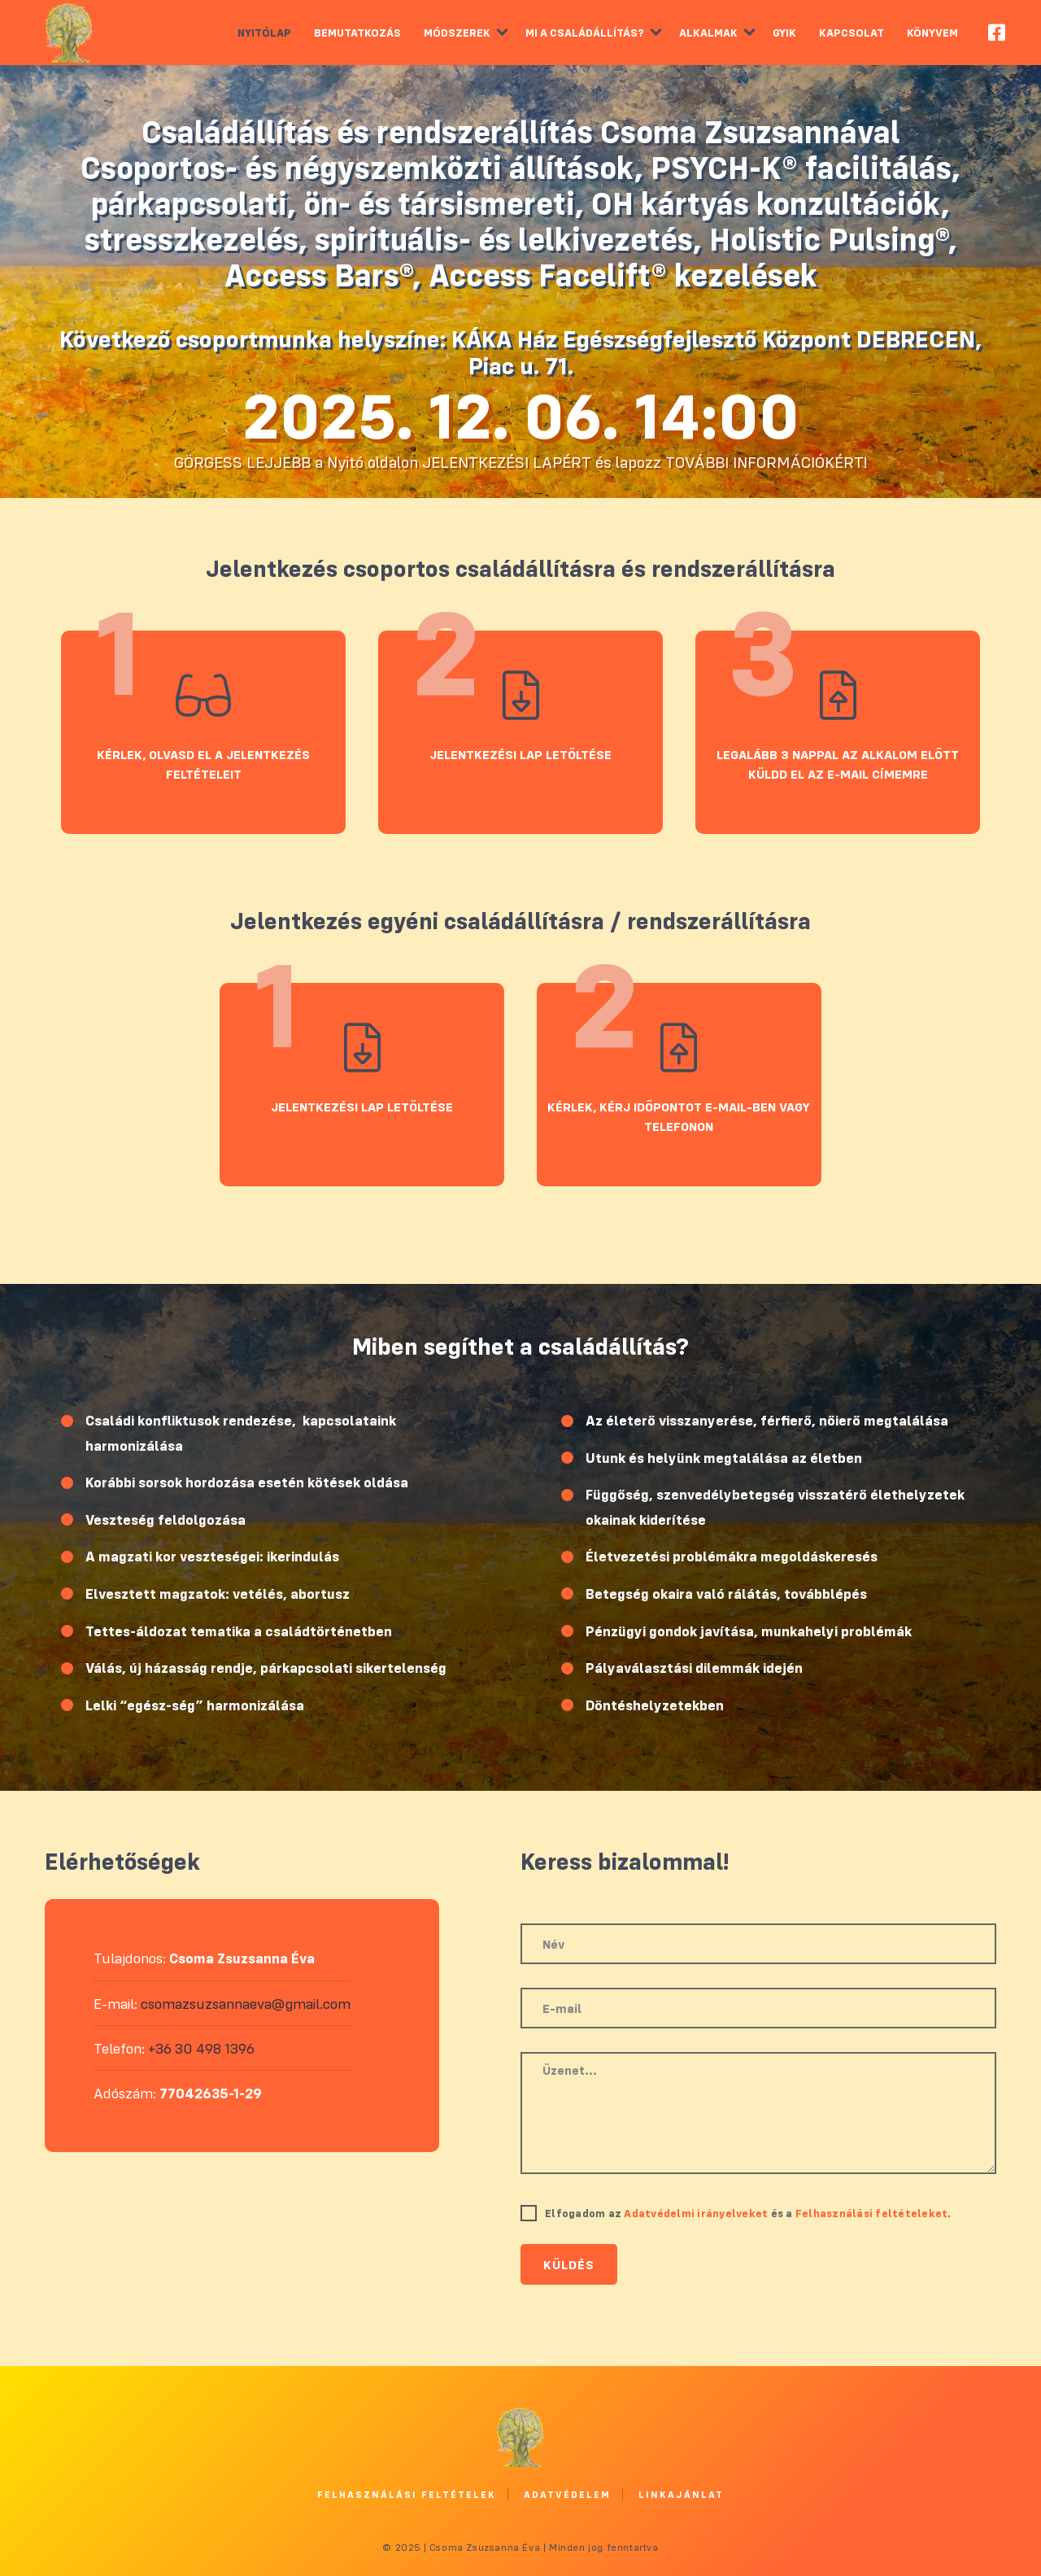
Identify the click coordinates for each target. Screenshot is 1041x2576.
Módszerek (457, 32)
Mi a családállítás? (584, 32)
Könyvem (932, 32)
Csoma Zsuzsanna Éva (69, 32)
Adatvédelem (567, 2494)
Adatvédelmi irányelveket (696, 2213)
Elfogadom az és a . (748, 2213)
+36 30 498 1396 (201, 2048)
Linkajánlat (681, 2494)
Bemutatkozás (357, 32)
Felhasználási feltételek (406, 2494)
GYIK (784, 32)
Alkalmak (708, 32)
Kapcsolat (851, 32)
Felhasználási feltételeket (871, 2213)
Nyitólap (264, 32)
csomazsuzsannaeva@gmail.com (246, 2003)
